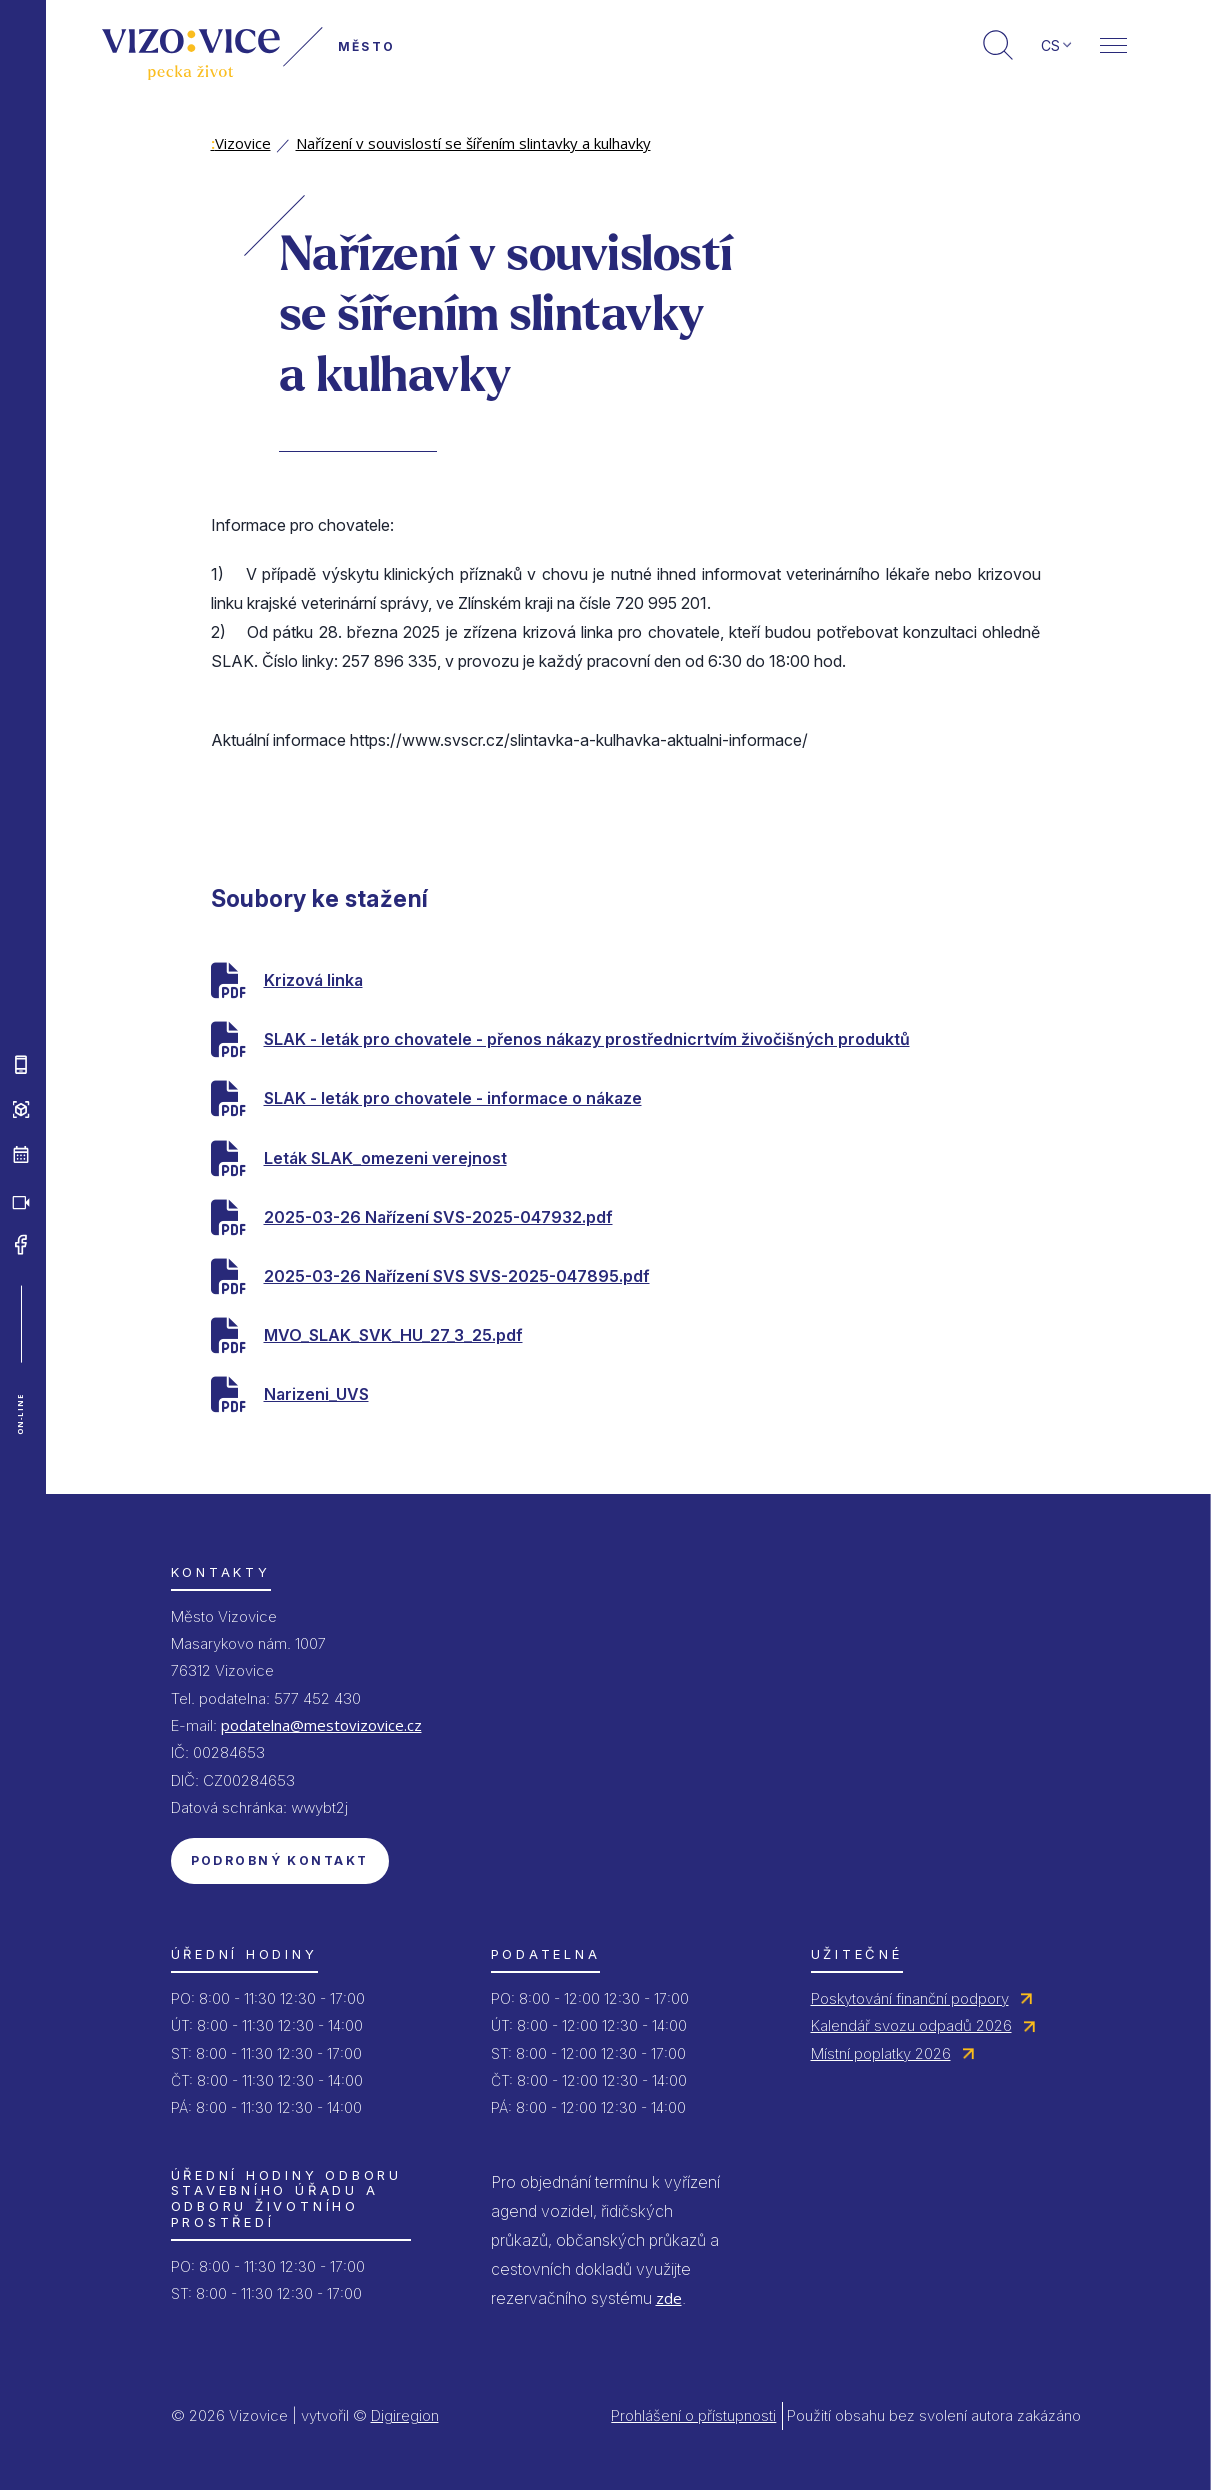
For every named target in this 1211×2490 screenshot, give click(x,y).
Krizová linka (313, 980)
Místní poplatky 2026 (881, 2053)
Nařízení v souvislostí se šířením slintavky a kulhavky (473, 143)
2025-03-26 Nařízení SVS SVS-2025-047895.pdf (457, 1276)
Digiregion (405, 2415)
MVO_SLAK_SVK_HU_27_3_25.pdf (393, 1335)
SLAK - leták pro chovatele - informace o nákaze (453, 1098)
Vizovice (241, 143)
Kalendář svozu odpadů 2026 (911, 2025)
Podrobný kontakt (280, 1860)
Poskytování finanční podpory (910, 1998)
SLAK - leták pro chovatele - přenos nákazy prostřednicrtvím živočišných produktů (587, 1039)
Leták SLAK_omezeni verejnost (385, 1158)
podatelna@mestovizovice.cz (321, 1725)
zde (669, 2298)
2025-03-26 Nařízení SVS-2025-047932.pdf (438, 1217)
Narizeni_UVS (316, 1394)
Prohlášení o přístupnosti (693, 2415)
